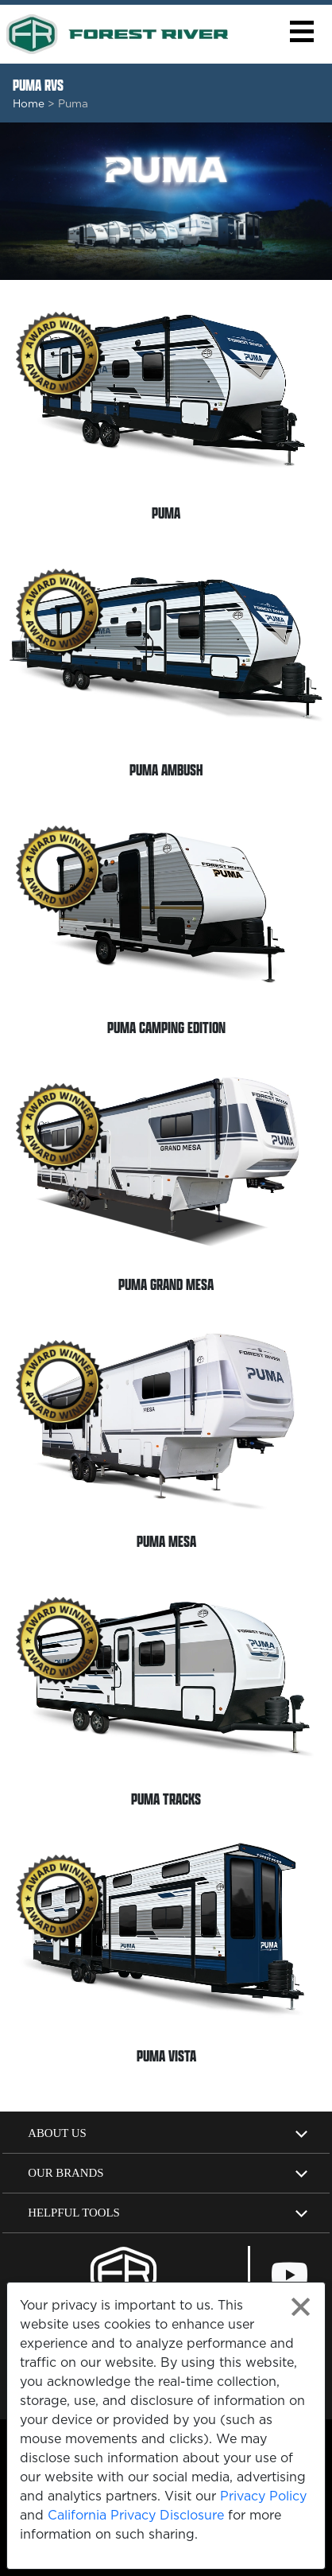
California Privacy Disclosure (136, 2515)
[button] (301, 31)
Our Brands (65, 2172)
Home (28, 103)
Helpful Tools (74, 2212)
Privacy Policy (263, 2495)
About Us (57, 2133)
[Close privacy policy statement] (300, 2306)
